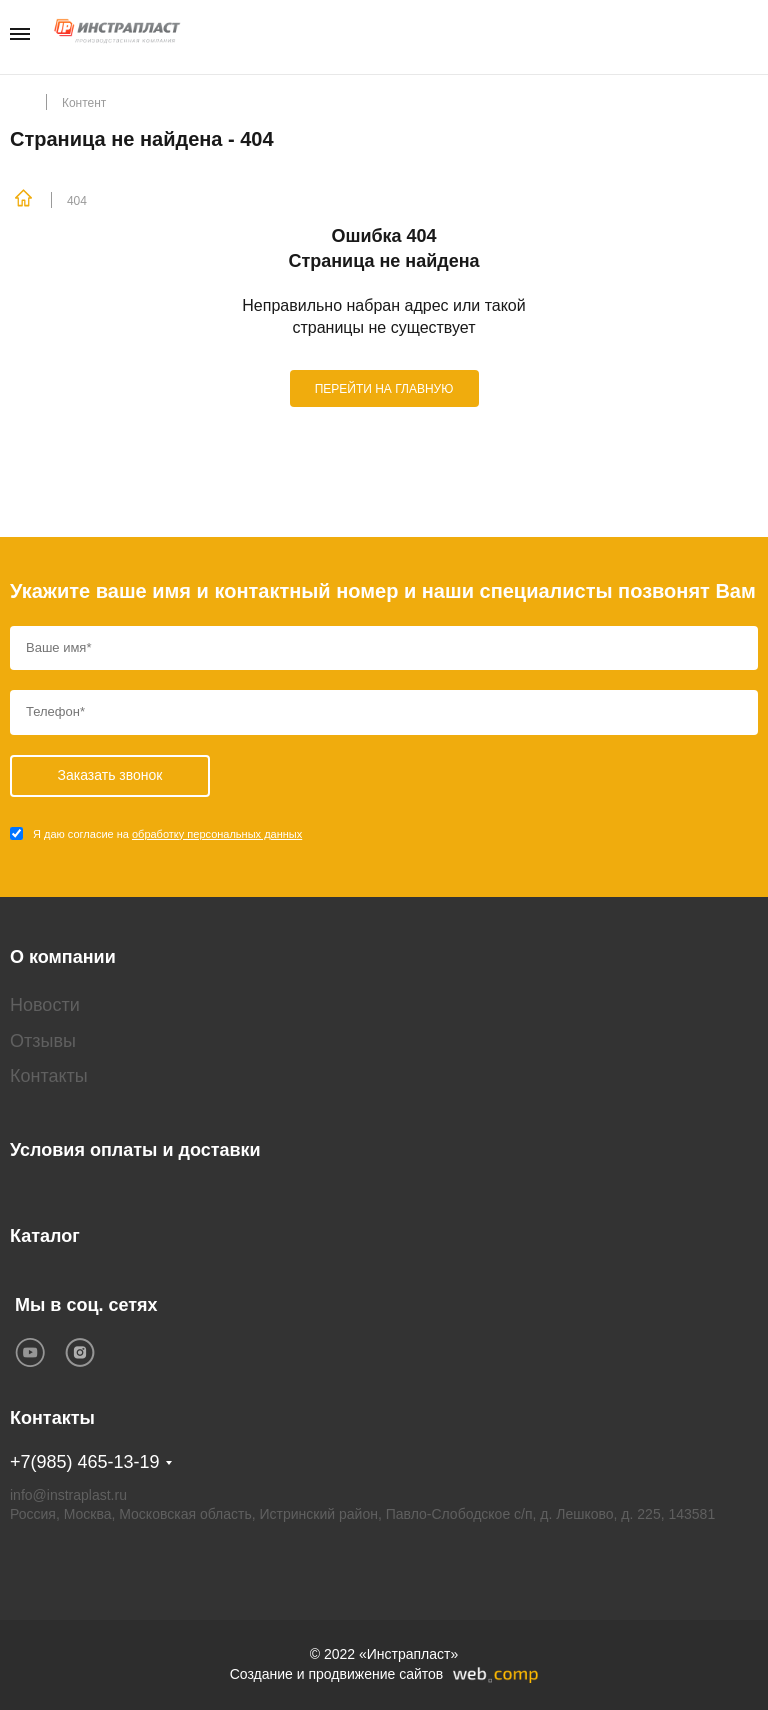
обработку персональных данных (217, 834)
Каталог (45, 1236)
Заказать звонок (751, 35)
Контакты (49, 1076)
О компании (63, 957)
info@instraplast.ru (68, 1495)
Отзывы (43, 1041)
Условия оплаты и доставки (135, 1150)
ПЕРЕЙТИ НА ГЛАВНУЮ (384, 389)
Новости (45, 1005)
